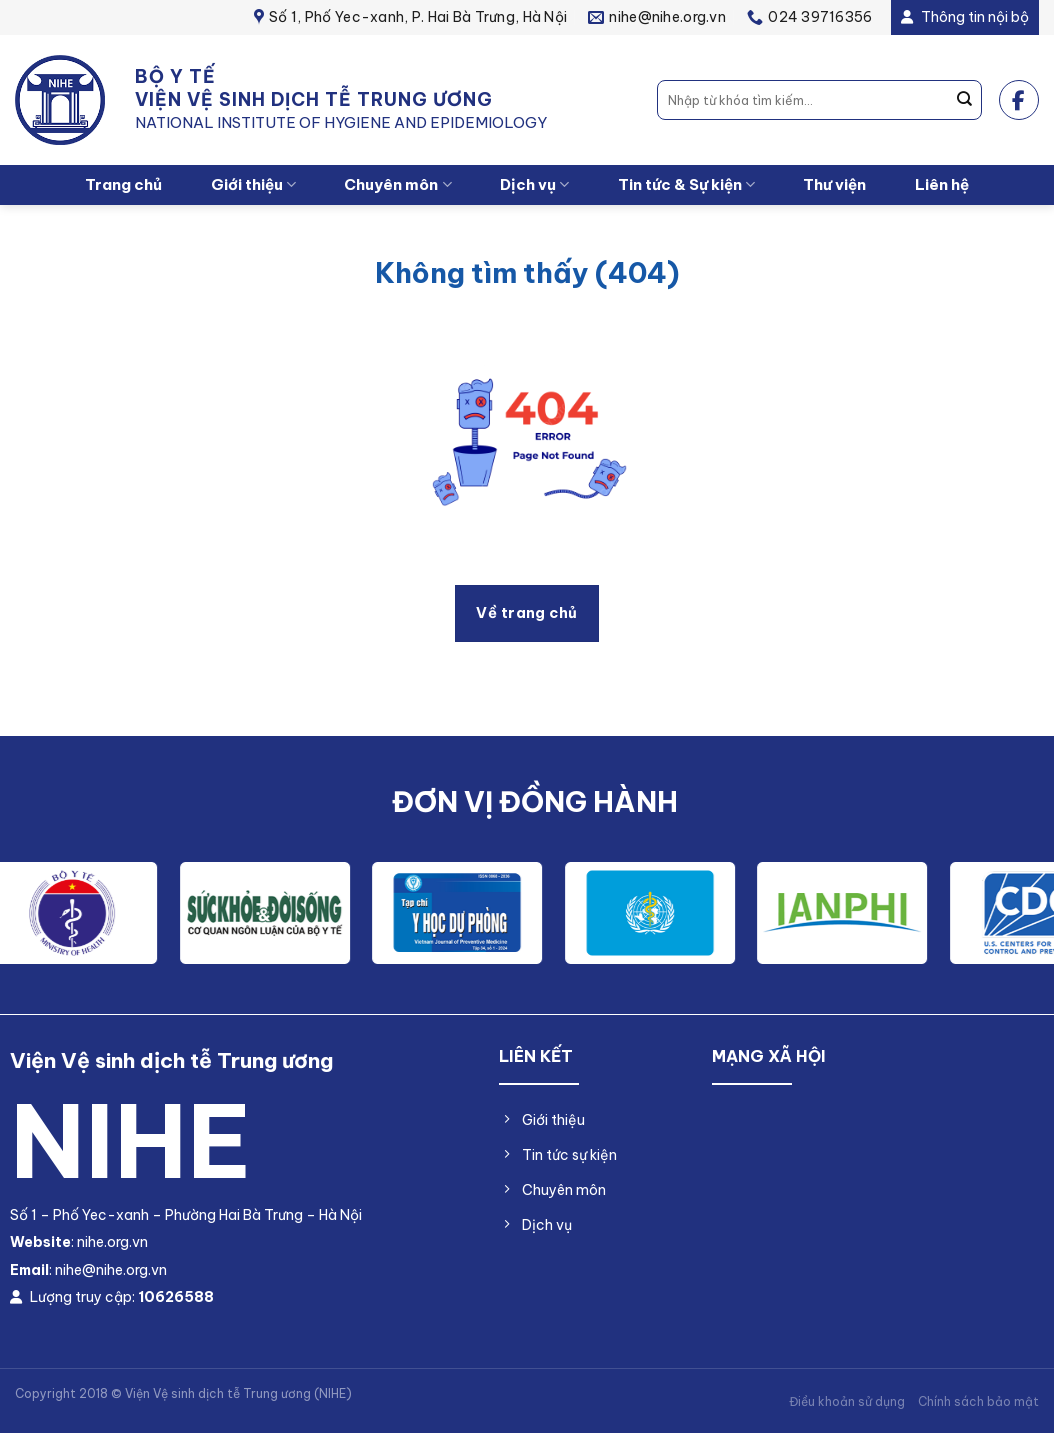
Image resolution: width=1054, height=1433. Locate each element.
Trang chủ (123, 184)
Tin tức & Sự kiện (686, 185)
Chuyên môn (397, 185)
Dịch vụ (534, 185)
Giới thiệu (253, 185)
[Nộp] (965, 100)
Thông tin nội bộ (965, 17)
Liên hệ (942, 184)
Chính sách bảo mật (978, 1401)
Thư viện (834, 184)
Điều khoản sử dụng (847, 1401)
